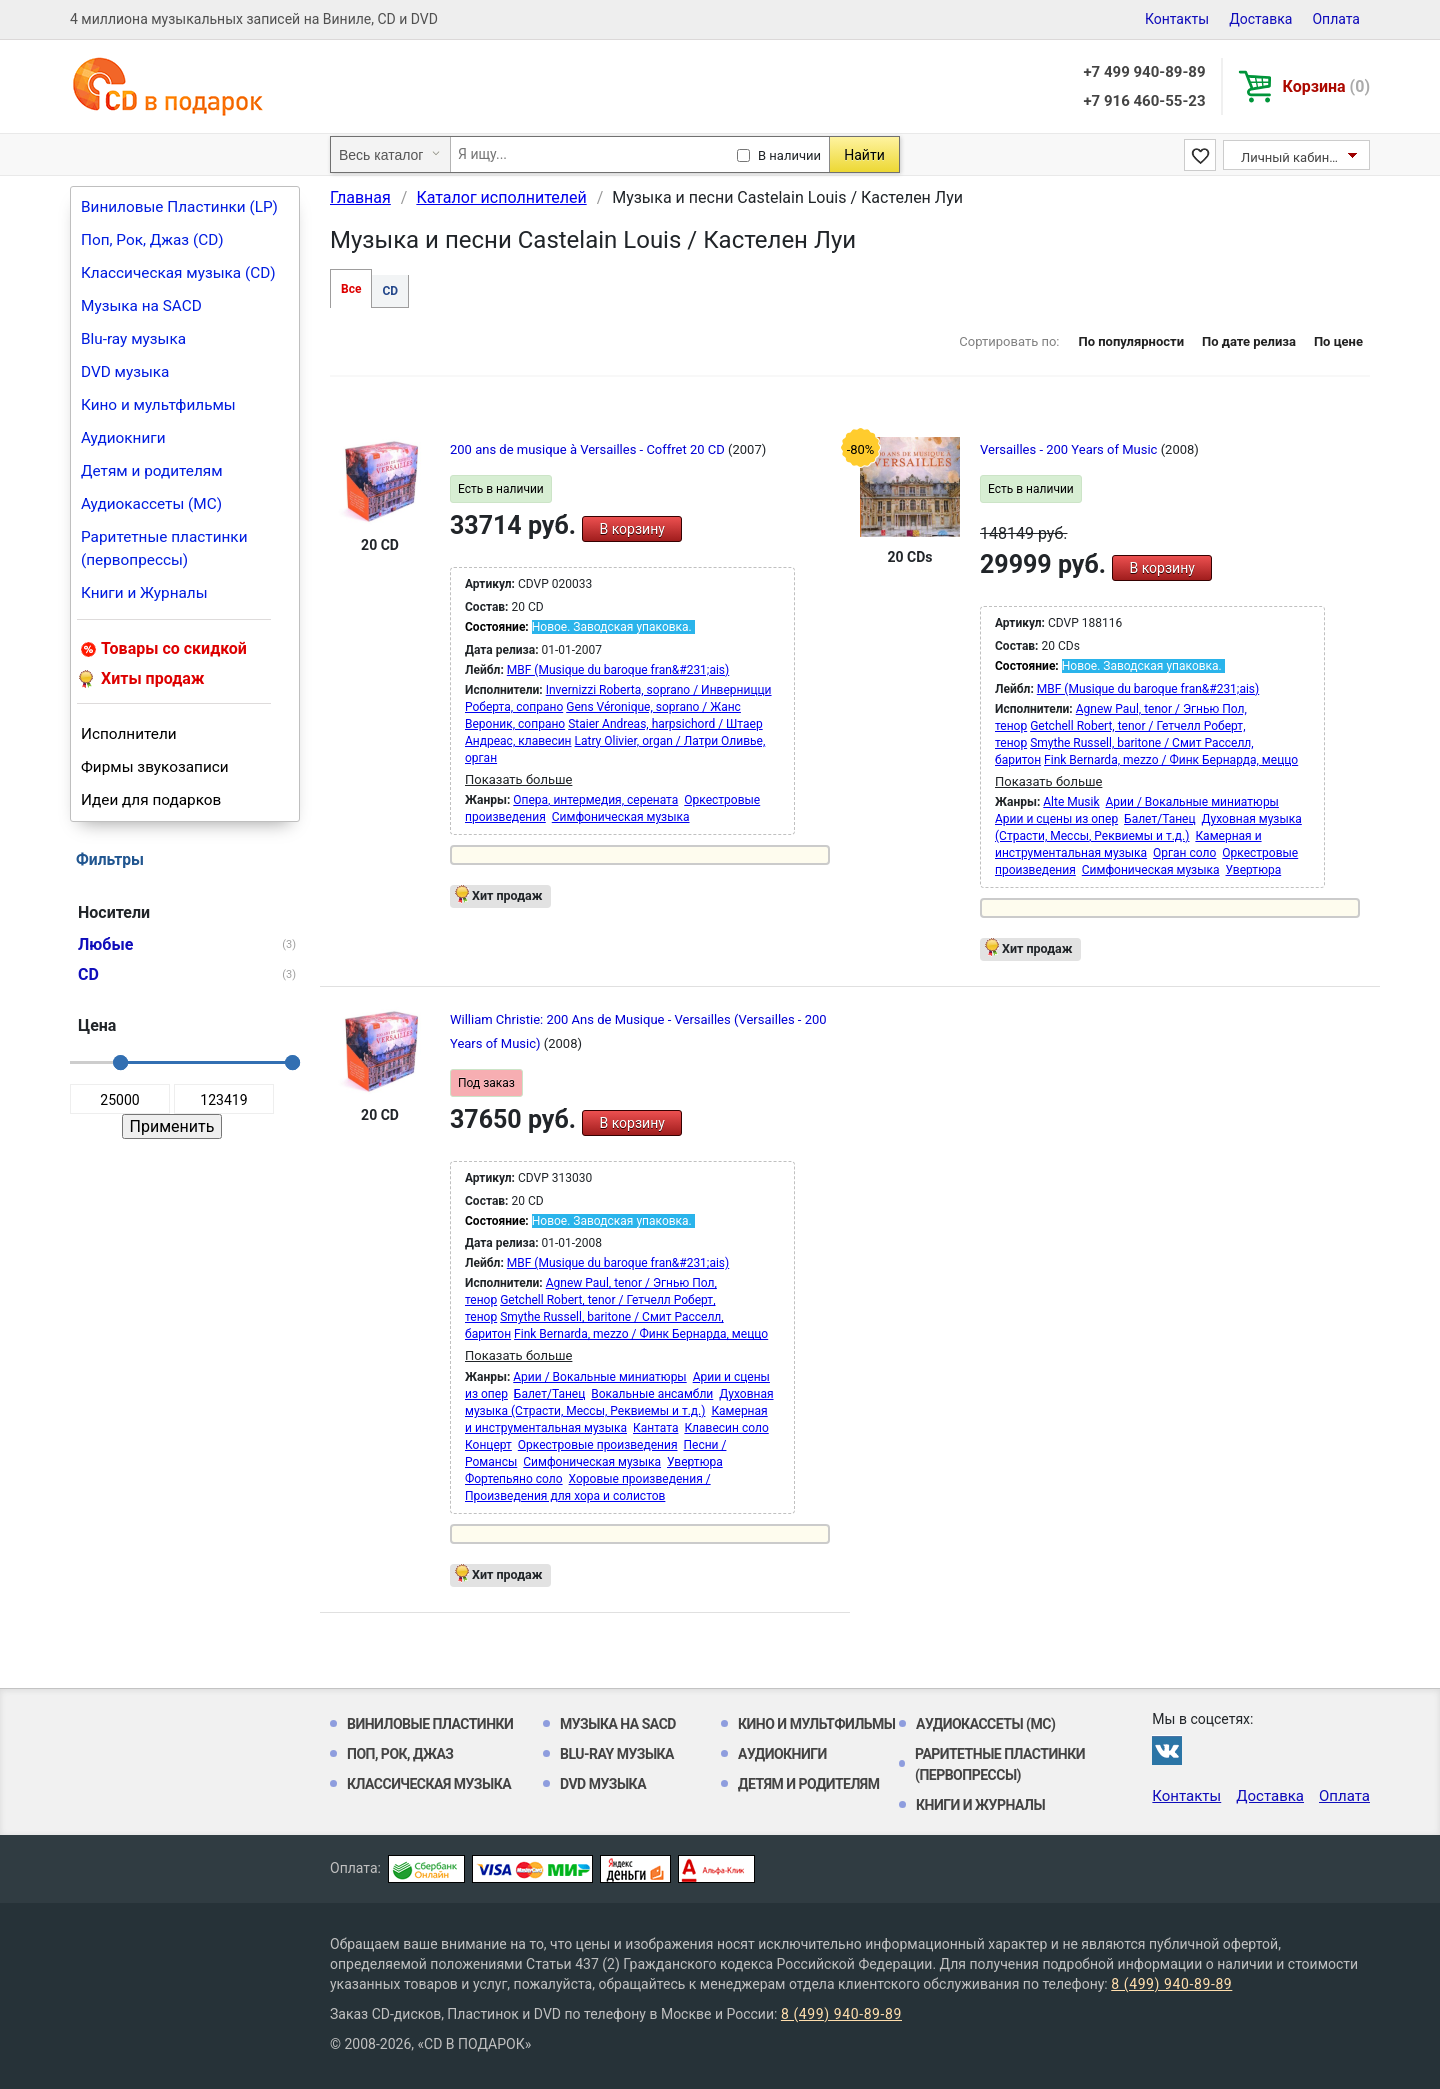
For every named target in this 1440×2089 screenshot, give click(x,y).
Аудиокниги (123, 438)
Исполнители (129, 734)
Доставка (1260, 19)
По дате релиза (1249, 341)
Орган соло (1184, 853)
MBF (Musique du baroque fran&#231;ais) (618, 670)
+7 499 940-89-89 (1144, 72)
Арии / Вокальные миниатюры (1192, 802)
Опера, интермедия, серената (595, 800)
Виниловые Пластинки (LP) (179, 207)
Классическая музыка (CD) (178, 273)
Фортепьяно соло (514, 1479)
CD (390, 291)
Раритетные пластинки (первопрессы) (164, 548)
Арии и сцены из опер (1056, 819)
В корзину (631, 529)
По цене (1338, 341)
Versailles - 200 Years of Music (1070, 449)
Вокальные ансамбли (652, 1394)
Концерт (488, 1445)
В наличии (789, 155)
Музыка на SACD (141, 306)
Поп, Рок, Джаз (400, 1754)
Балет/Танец (1159, 819)
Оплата (1336, 19)
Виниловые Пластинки (430, 1724)
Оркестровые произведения (598, 1445)
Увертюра (1254, 870)
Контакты (1177, 19)
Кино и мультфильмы (158, 405)
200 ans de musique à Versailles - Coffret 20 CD (589, 449)
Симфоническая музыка (621, 817)
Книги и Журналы (144, 593)
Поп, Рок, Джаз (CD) (152, 240)
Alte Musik (1071, 802)
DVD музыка (125, 372)
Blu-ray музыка (133, 339)
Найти (864, 155)
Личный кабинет (1291, 157)
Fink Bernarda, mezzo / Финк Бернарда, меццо (1171, 760)
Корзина (1326, 86)
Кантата (655, 1428)
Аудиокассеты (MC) (151, 504)
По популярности (1131, 341)
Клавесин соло (726, 1428)
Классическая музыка (429, 1784)
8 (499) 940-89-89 (1171, 1984)
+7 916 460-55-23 (1144, 101)
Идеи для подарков (151, 800)
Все (351, 289)
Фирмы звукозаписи (155, 767)
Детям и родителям (152, 471)
